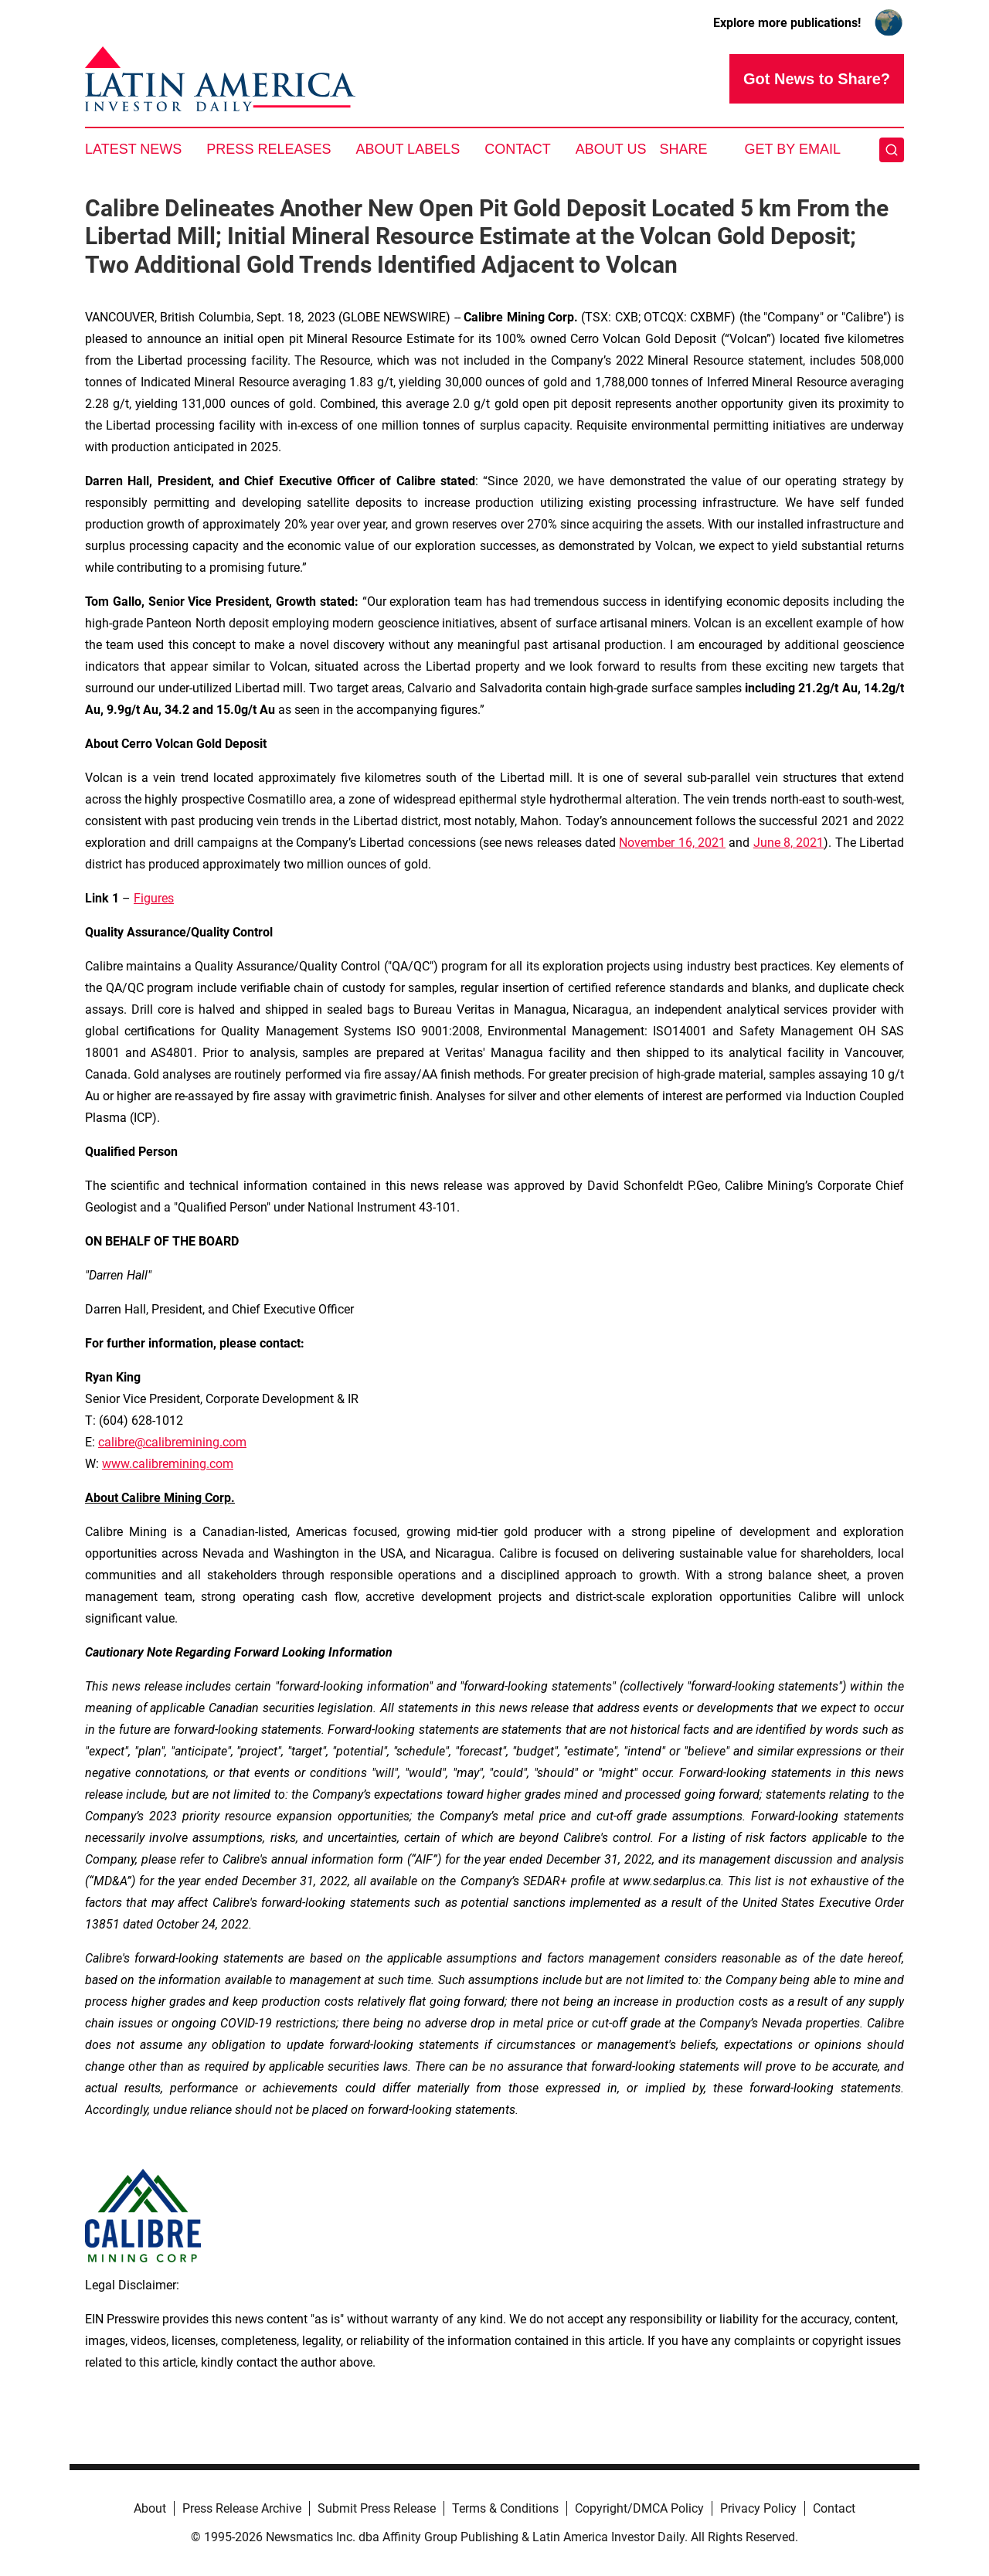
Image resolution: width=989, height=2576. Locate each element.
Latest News (133, 149)
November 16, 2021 (672, 842)
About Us (611, 149)
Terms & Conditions (505, 2508)
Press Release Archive (241, 2508)
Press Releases (268, 149)
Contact (517, 149)
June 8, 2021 (788, 842)
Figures (154, 898)
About (150, 2508)
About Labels (407, 149)
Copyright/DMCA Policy (639, 2508)
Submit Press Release (377, 2508)
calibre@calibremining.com (172, 1442)
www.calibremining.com (167, 1463)
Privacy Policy (758, 2508)
